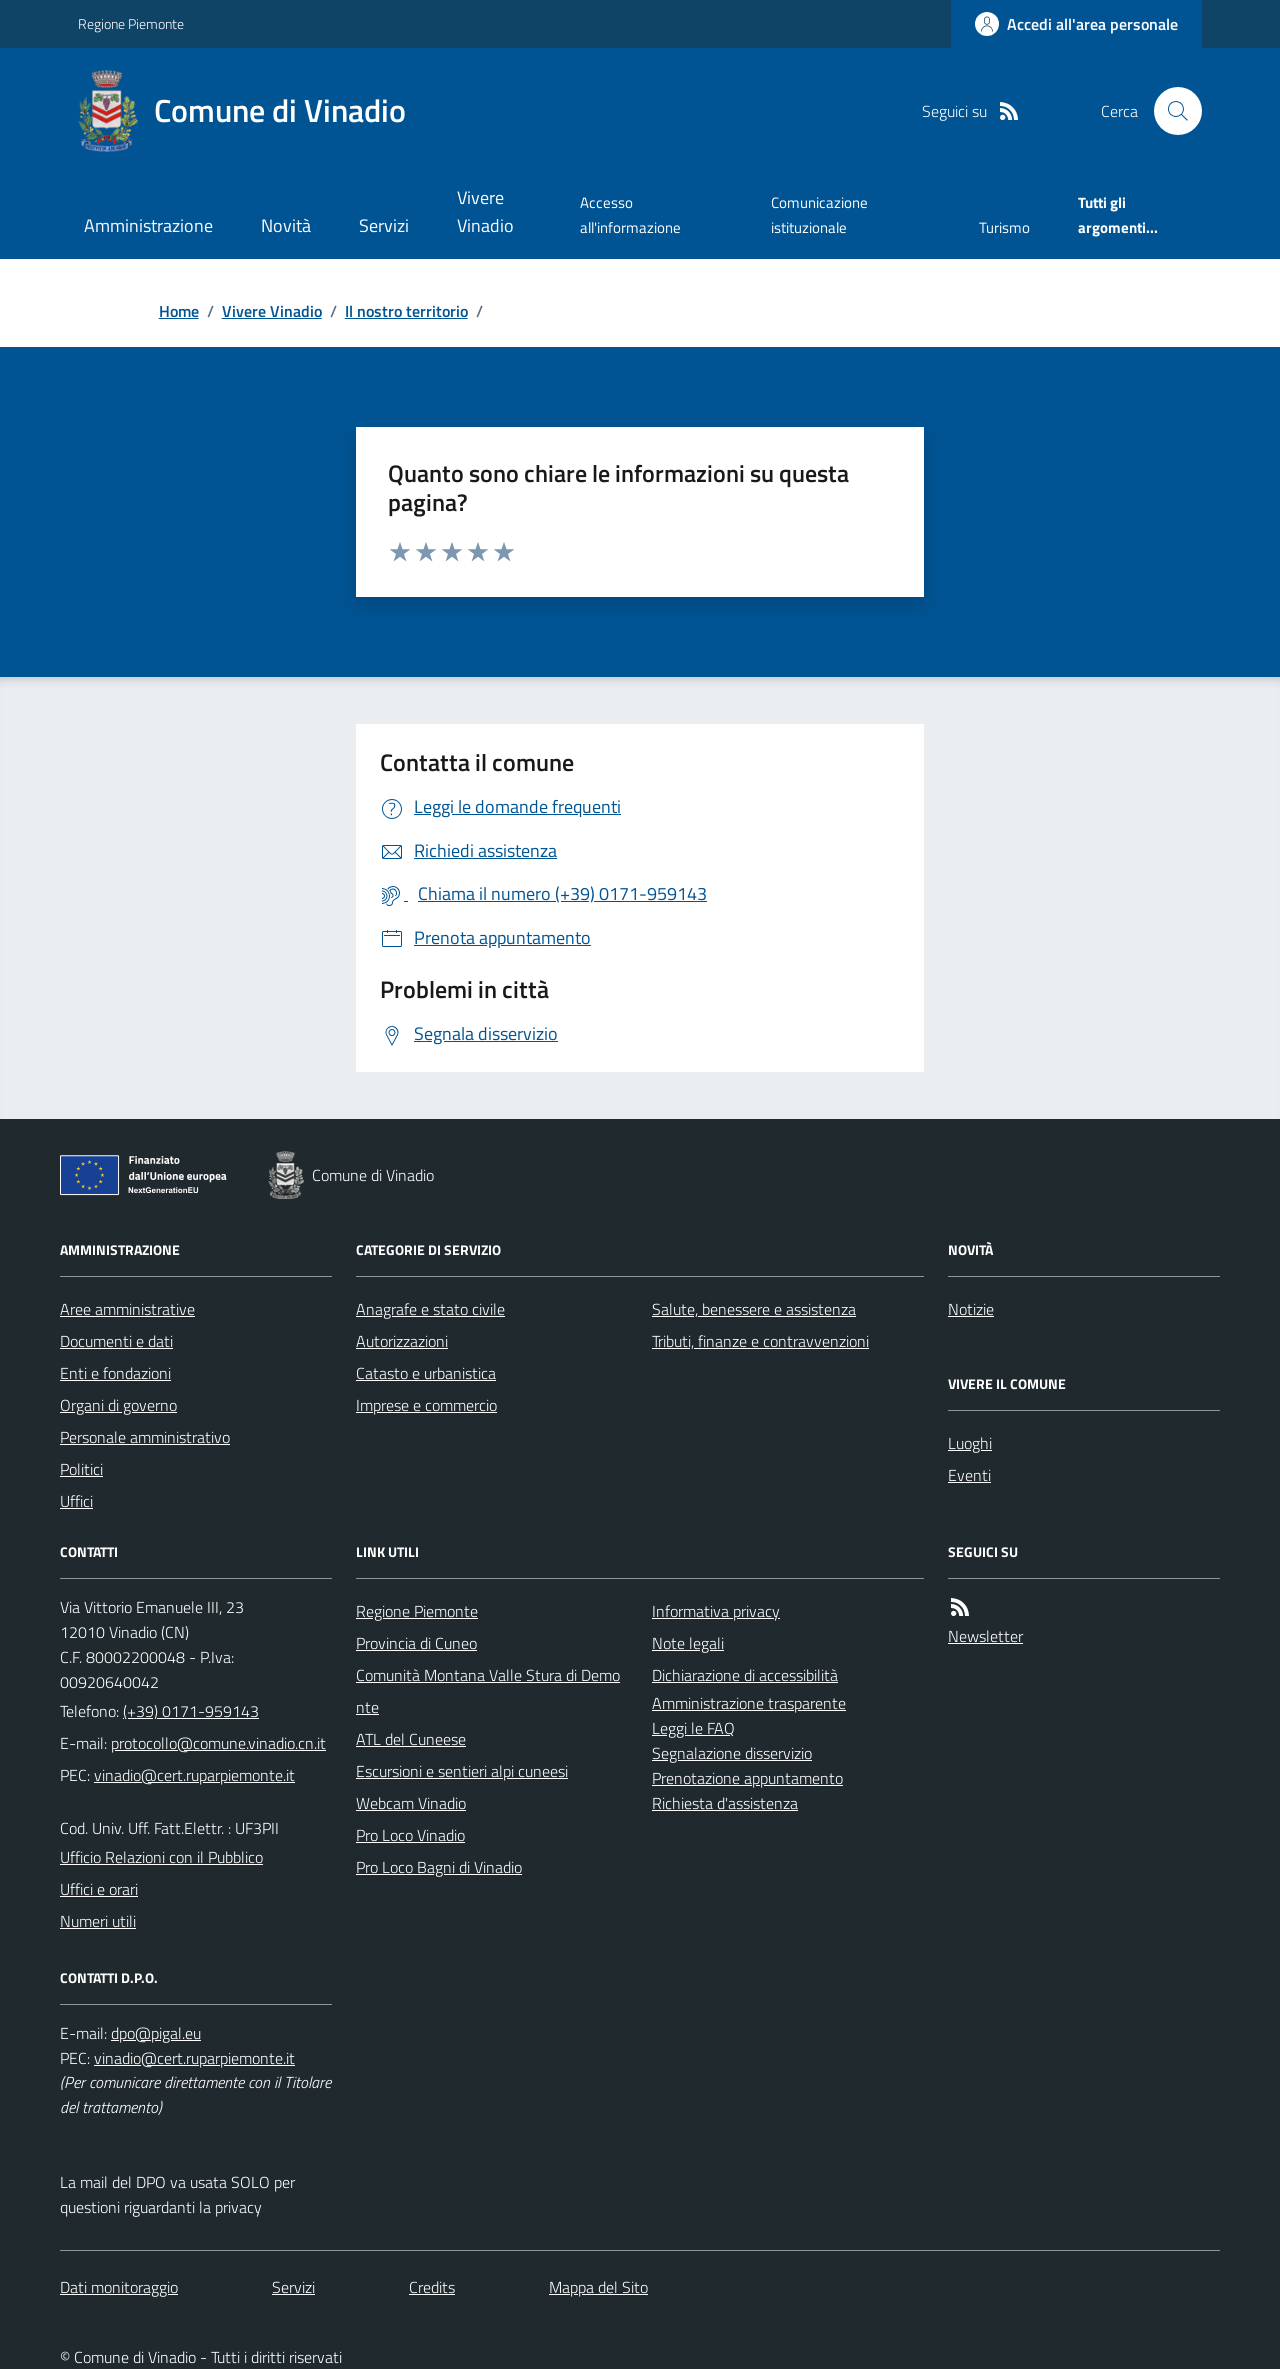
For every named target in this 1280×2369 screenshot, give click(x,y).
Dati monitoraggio (119, 2287)
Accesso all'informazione (630, 214)
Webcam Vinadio (411, 1803)
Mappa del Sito (598, 2287)
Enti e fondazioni (115, 1373)
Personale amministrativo (145, 1437)
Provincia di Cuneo (416, 1643)
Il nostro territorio (406, 311)
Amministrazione (148, 225)
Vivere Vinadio (485, 211)
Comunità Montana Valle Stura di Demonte (488, 1691)
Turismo (1004, 227)
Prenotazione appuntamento (747, 1778)
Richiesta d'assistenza (725, 1803)
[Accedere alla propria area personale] (1076, 24)
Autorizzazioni (402, 1341)
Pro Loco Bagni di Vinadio (439, 1867)
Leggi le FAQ (693, 1728)
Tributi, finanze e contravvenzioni (760, 1341)
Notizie (971, 1309)
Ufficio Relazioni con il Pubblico (161, 1857)
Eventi (969, 1475)
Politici (81, 1469)
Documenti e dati (116, 1341)
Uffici (76, 1501)
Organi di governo (118, 1405)
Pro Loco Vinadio (410, 1835)
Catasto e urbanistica (426, 1373)
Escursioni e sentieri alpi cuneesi (462, 1771)
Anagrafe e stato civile (430, 1309)
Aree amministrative (127, 1309)
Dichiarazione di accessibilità (745, 1675)
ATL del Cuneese (411, 1739)
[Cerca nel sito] (1170, 111)
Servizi (384, 225)
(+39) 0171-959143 (191, 1711)
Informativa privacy (716, 1611)
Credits (432, 2287)
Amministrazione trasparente (749, 1703)
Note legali (688, 1643)
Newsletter (985, 1636)
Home (179, 311)
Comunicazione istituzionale (819, 214)
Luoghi (970, 1443)
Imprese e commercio (426, 1405)
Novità (286, 225)
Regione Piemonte (131, 23)
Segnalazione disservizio (732, 1753)
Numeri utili (98, 1921)
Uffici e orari (99, 1889)
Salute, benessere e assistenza (754, 1309)
